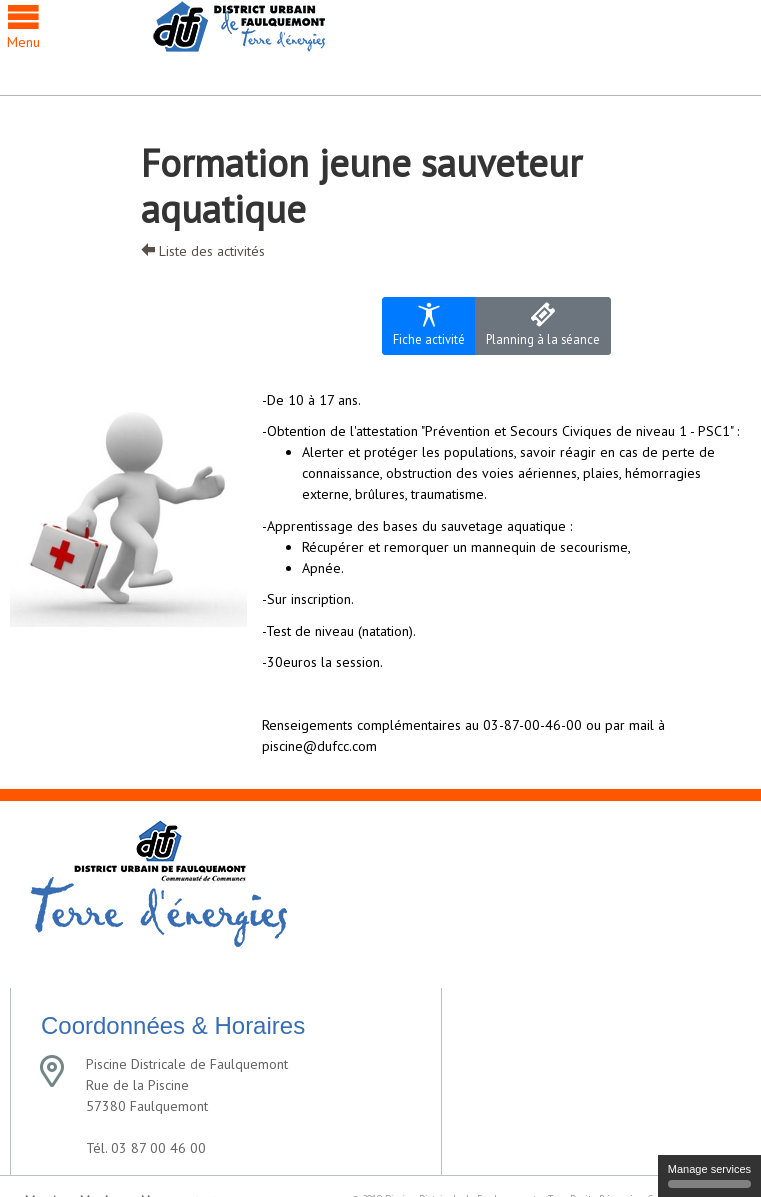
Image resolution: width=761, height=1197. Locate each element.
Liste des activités (203, 251)
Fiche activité (429, 324)
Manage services (709, 1175)
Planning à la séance (543, 324)
